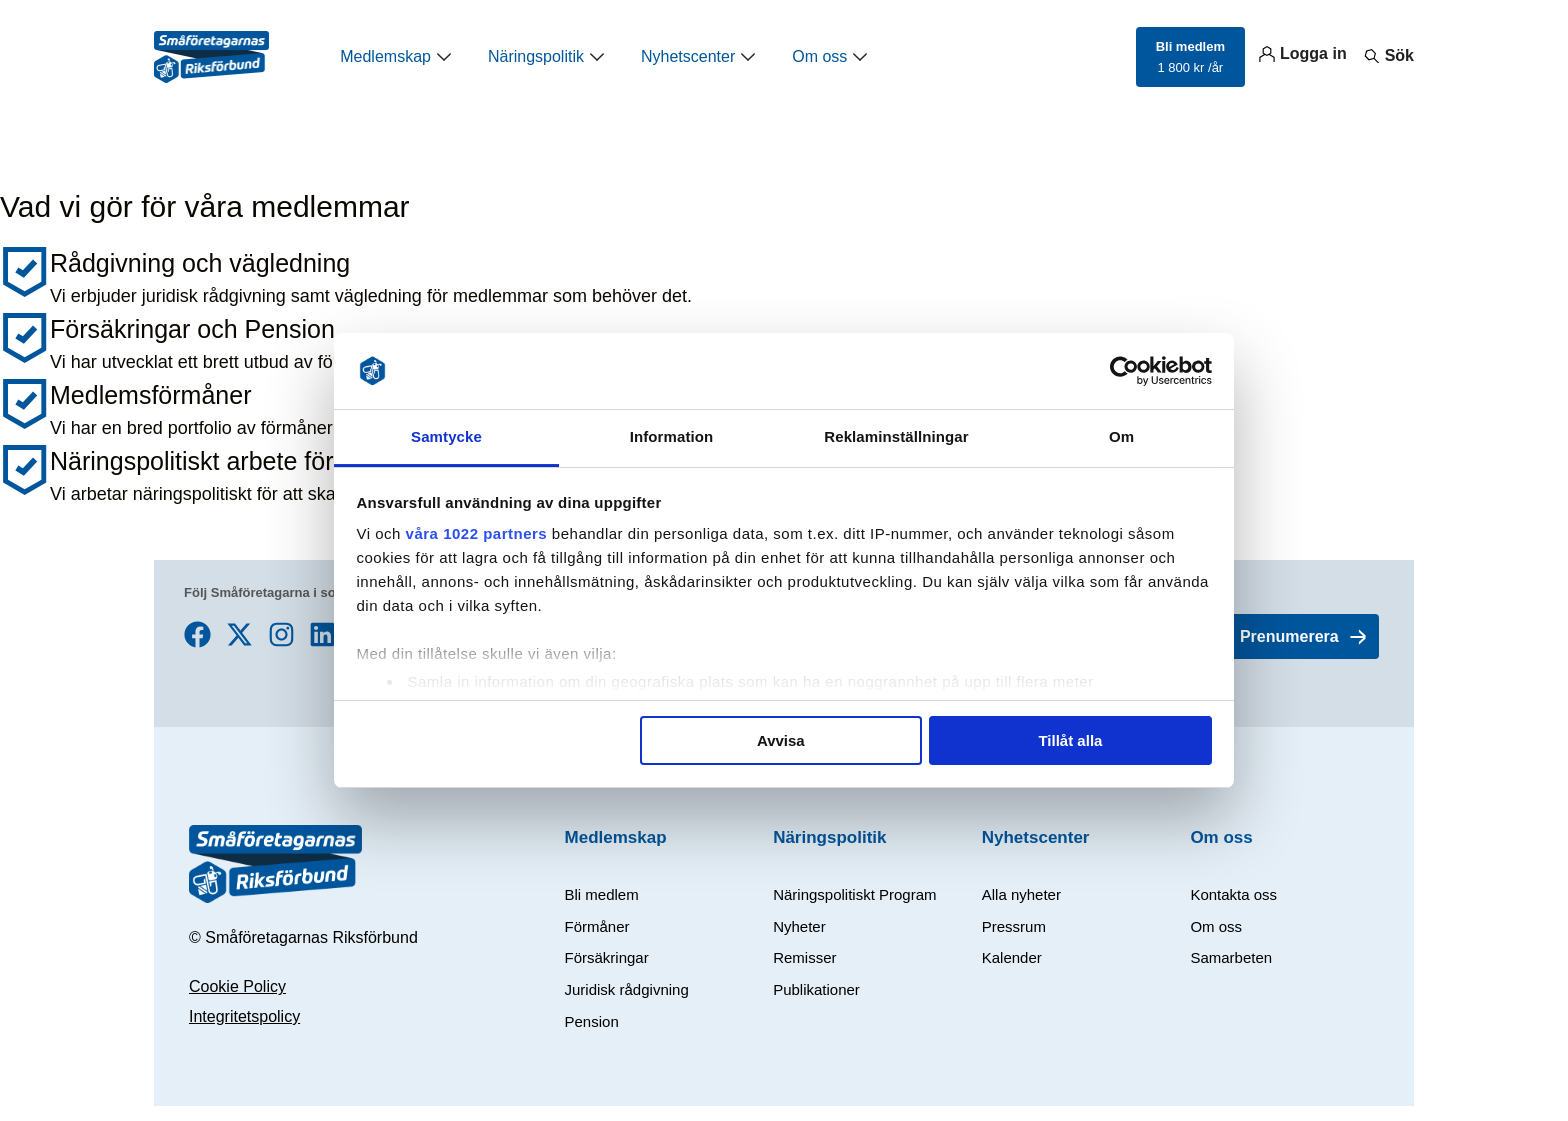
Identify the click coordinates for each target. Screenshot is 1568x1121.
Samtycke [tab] (446, 436)
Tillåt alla (1070, 740)
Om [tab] (1121, 436)
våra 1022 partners (477, 533)
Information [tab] (672, 436)
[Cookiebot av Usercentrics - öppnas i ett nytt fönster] (1124, 371)
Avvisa (781, 740)
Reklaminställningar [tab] (896, 436)
